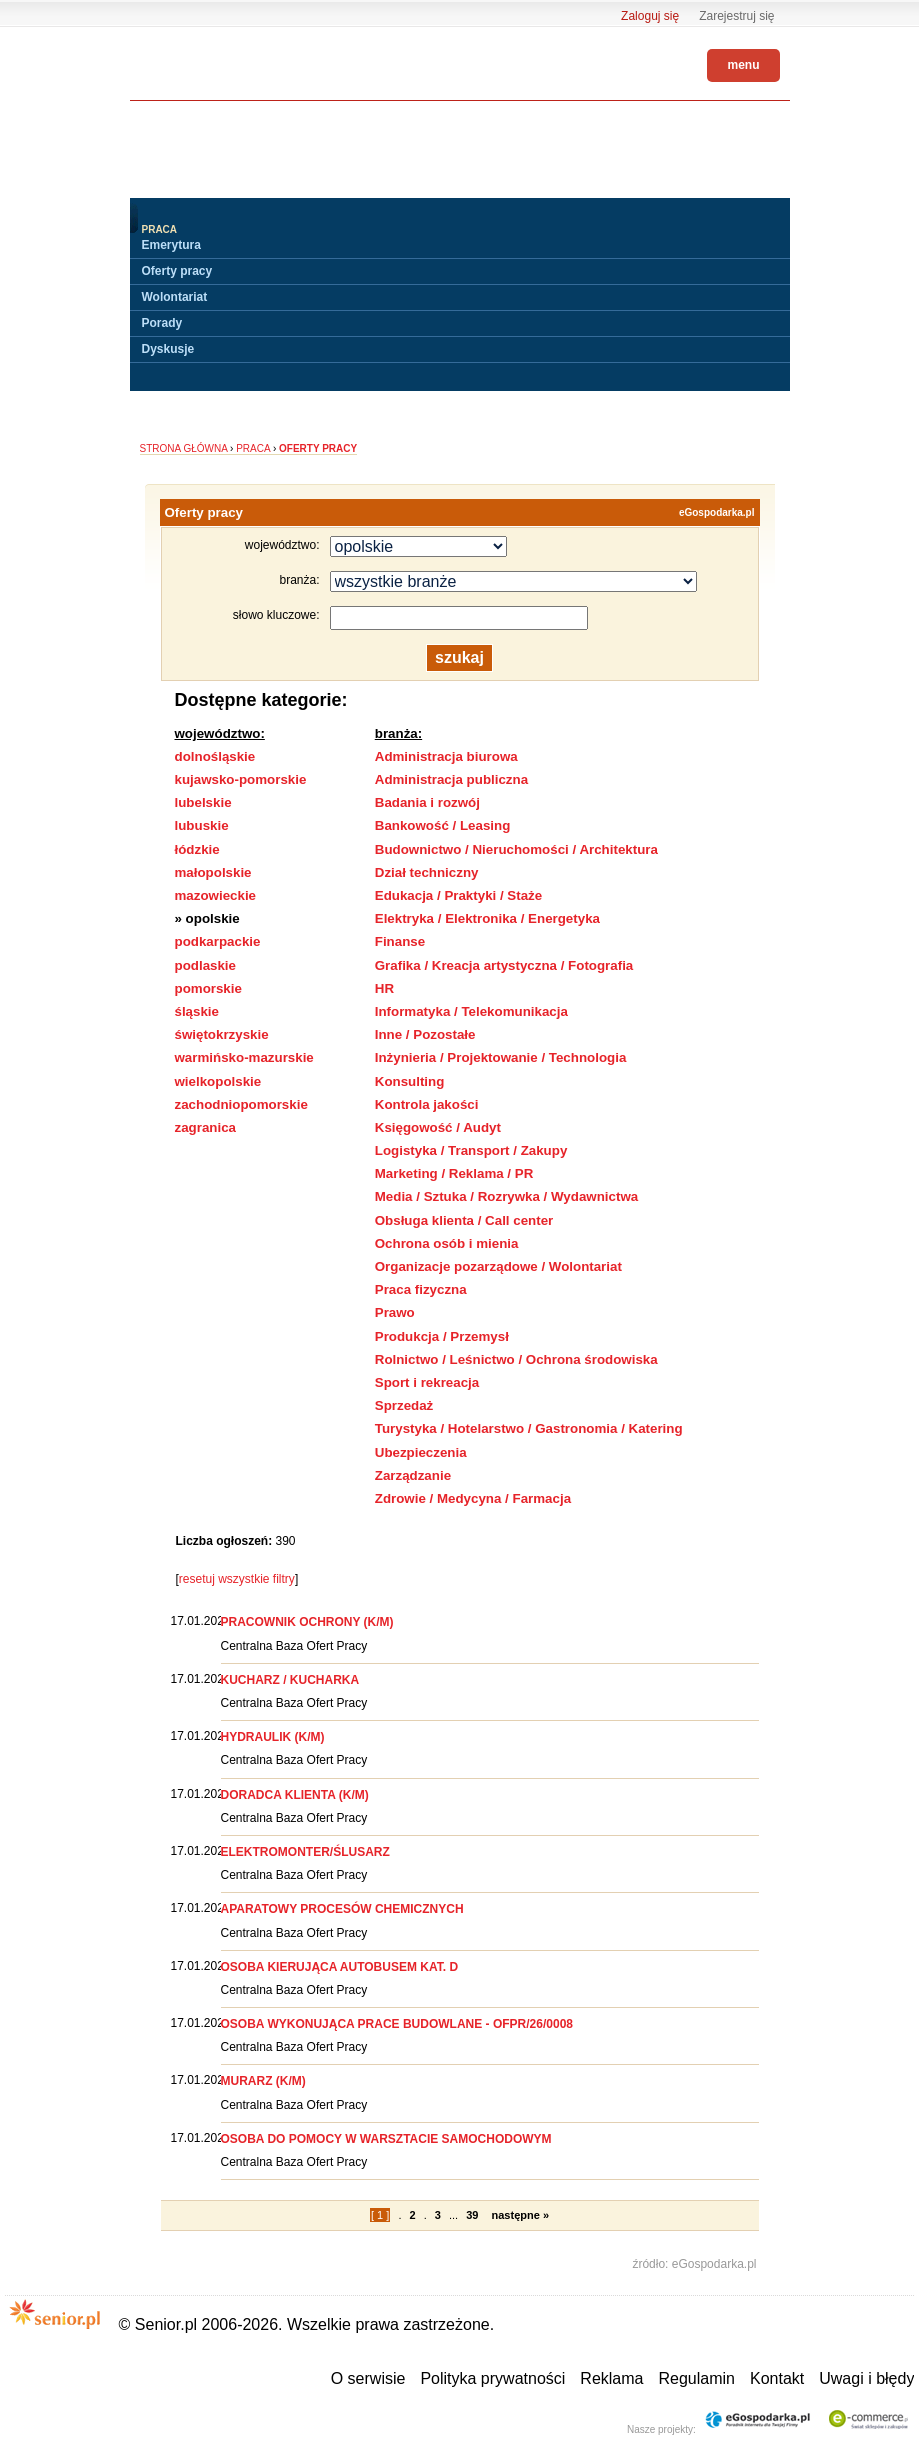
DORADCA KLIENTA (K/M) (295, 1795)
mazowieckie (216, 895)
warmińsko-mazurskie (244, 1057)
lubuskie (202, 825)
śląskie (197, 1011)
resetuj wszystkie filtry (237, 1579)
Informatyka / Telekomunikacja (471, 1011)
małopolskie (213, 872)
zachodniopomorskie (241, 1104)
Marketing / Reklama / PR (454, 1173)
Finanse (400, 941)
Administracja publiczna (451, 779)
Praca (253, 448)
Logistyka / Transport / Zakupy (471, 1150)
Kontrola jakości (427, 1104)
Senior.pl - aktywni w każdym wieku (185, 62)
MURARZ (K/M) (263, 2081)
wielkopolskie (218, 1081)
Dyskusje (168, 349)
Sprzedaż (404, 1405)
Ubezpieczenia (421, 1452)
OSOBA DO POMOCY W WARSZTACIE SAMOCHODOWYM (386, 2139)
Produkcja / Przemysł (442, 1336)
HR (384, 988)
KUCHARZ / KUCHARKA (290, 1680)
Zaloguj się (650, 16)
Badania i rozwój (427, 802)
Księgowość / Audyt (438, 1127)
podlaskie (205, 965)
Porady (162, 323)
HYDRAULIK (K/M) (273, 1737)
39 (472, 2215)
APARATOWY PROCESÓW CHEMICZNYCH (342, 1909)
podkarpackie (218, 941)
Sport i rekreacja (427, 1382)
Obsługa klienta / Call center (464, 1220)
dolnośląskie (215, 756)
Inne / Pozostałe (425, 1034)
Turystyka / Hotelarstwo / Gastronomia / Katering (529, 1428)
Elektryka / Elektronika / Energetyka (487, 918)
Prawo (395, 1312)
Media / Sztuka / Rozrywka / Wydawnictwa (506, 1196)
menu (743, 65)
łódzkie (197, 849)
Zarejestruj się (736, 16)
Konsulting (410, 1081)
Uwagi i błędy (866, 2378)
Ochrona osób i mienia (447, 1243)
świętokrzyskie (222, 1034)
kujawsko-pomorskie (241, 779)
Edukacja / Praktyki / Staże (458, 895)
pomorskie (208, 988)
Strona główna (184, 448)
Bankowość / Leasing (443, 825)
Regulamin (696, 2378)
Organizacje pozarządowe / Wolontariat (498, 1266)
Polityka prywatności (492, 2378)
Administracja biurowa (446, 756)
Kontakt (777, 2378)
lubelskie (203, 802)
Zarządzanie (413, 1475)
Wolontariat (175, 297)
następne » (520, 2215)
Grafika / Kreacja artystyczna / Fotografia (504, 965)
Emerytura (171, 245)
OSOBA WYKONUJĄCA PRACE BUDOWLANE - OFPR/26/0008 (397, 2024)
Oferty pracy (177, 271)
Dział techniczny (427, 872)
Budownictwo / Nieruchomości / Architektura (516, 849)
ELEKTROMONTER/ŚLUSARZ (305, 1852)
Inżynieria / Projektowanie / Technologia (501, 1057)
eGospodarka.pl (717, 512)
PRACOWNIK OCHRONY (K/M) (307, 1622)
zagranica (206, 1127)
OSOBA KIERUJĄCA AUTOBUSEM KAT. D (340, 1967)
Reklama (611, 2378)
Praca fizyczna (421, 1289)
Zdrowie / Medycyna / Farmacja (473, 1498)
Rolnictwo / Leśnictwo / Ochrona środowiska (516, 1359)
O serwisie (368, 2378)
